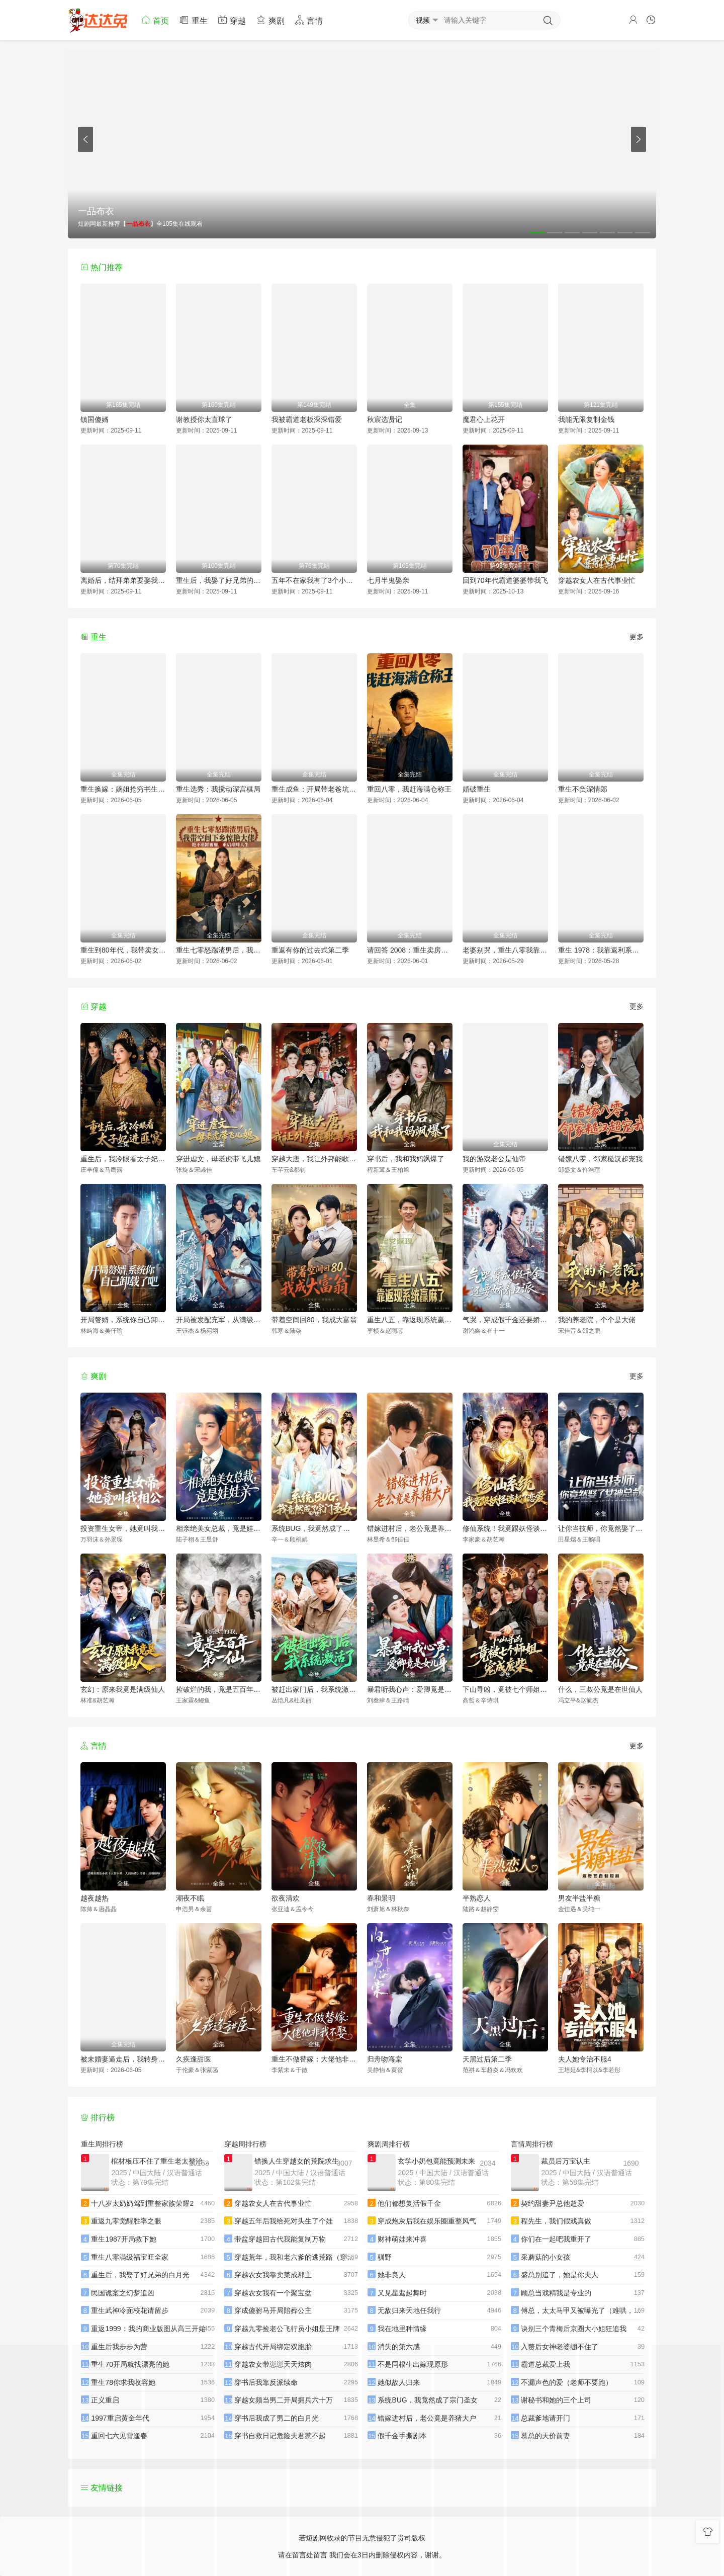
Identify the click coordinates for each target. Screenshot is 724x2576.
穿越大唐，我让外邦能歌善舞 (314, 1159)
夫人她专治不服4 (584, 2059)
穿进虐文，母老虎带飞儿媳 (218, 1159)
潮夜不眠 (190, 1898)
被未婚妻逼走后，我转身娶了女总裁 (123, 2059)
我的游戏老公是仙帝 (494, 1159)
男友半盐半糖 (579, 1898)
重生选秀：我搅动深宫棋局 (218, 789)
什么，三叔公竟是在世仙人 (600, 1689)
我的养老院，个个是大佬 (597, 1320)
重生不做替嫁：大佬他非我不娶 (314, 2059)
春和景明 (381, 1898)
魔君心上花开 (484, 419)
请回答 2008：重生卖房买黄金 (409, 950)
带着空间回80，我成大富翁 (314, 1320)
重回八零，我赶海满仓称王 (409, 789)
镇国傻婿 (94, 419)
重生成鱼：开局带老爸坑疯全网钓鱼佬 (314, 789)
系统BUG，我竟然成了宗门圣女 (314, 1528)
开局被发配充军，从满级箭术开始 (218, 1320)
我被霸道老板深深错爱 (307, 419)
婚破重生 (477, 789)
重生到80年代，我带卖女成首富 (123, 950)
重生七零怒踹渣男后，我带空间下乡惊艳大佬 (218, 950)
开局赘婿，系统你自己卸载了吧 (123, 1320)
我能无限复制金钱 (586, 419)
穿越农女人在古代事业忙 (597, 580)
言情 (309, 20)
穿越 (232, 20)
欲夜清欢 (286, 1898)
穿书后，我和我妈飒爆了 (405, 1159)
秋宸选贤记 (384, 419)
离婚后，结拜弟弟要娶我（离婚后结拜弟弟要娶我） (123, 580)
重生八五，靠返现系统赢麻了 (409, 1320)
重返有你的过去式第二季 (310, 950)
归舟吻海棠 (384, 2059)
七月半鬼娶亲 (388, 580)
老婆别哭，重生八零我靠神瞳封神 (505, 950)
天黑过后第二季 (487, 2059)
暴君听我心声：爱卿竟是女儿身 (409, 1689)
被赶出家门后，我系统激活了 (314, 1689)
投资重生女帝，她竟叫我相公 (123, 1528)
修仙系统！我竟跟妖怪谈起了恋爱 (505, 1528)
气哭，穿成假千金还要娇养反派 (505, 1320)
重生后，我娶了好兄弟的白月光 (218, 580)
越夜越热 (94, 1898)
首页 (155, 20)
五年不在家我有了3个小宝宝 (314, 580)
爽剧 (270, 20)
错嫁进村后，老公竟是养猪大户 (409, 1528)
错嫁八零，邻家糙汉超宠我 (600, 1159)
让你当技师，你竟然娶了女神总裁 (601, 1528)
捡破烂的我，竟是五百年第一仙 (218, 1689)
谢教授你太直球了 (204, 419)
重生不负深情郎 (582, 789)
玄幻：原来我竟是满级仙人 (122, 1689)
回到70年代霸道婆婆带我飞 (505, 580)
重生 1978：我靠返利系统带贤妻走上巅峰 (601, 950)
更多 (636, 637)
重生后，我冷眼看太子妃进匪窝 (123, 1159)
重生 (193, 20)
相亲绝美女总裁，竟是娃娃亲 (218, 1528)
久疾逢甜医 (193, 2059)
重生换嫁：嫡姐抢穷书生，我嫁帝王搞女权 (123, 789)
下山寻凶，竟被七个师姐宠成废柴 (505, 1689)
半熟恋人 (477, 1898)
